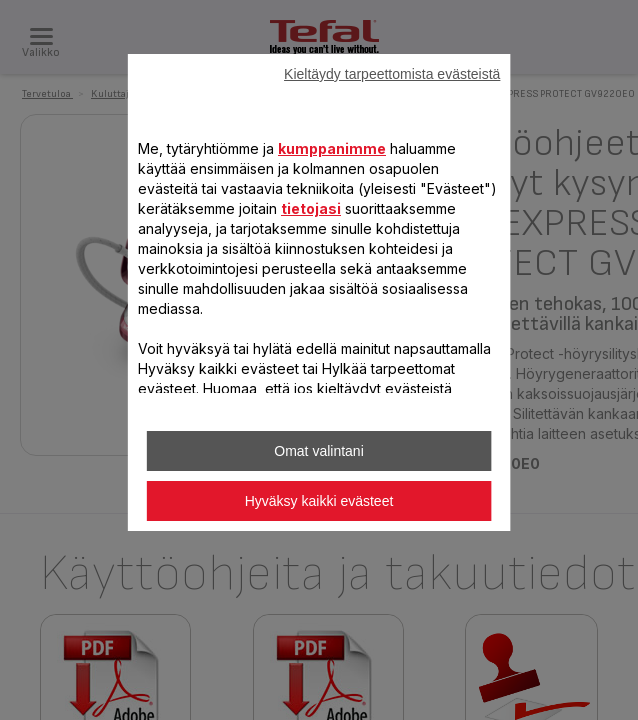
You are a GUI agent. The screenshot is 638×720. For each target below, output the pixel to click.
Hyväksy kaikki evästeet (319, 501)
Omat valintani (318, 451)
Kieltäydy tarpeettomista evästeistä (392, 74)
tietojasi (311, 208)
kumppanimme (332, 148)
